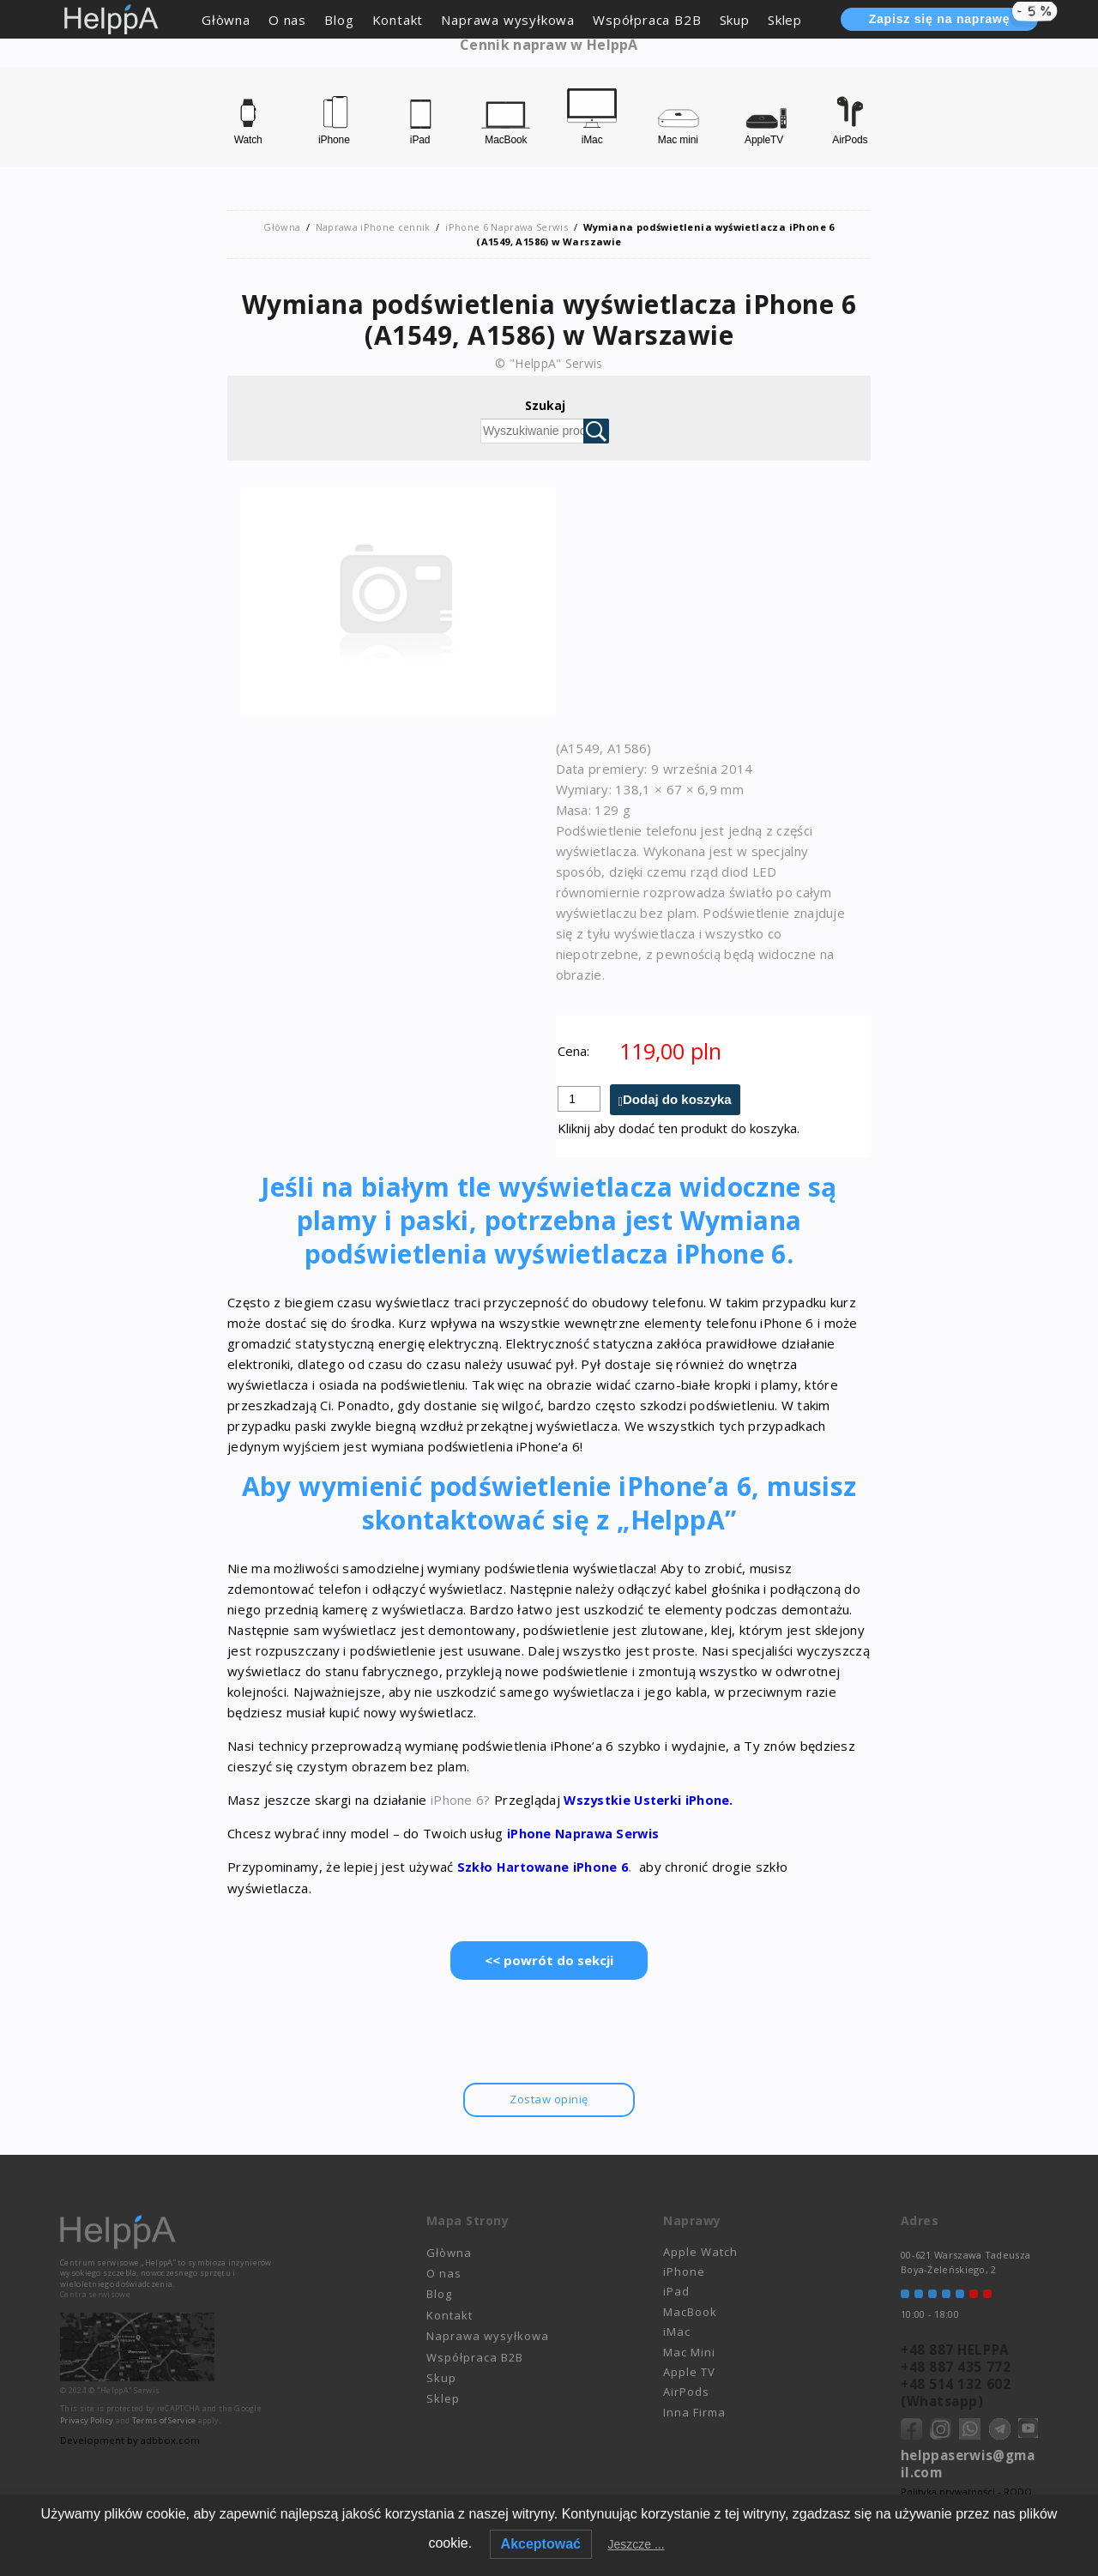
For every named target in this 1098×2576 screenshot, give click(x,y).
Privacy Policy (86, 2420)
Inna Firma (694, 2412)
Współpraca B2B (647, 19)
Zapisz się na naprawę (953, 17)
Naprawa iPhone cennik (373, 226)
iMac (677, 2332)
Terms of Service (164, 2420)
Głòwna (226, 19)
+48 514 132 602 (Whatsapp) (954, 2392)
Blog (338, 19)
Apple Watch (700, 2251)
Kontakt (398, 19)
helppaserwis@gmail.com (968, 2463)
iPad (676, 2292)
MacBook (690, 2312)
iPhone (684, 2272)
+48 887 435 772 (954, 2366)
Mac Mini (689, 2352)
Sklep (785, 19)
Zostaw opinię (549, 2099)
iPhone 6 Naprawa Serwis (506, 226)
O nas (287, 19)
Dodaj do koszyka (677, 1100)
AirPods (686, 2392)
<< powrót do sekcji (549, 1960)
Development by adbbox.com (128, 2440)
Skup (735, 19)
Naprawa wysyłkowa (508, 19)
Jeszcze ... (635, 2544)
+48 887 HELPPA (952, 2349)
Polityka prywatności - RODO (966, 2491)
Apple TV (689, 2372)
